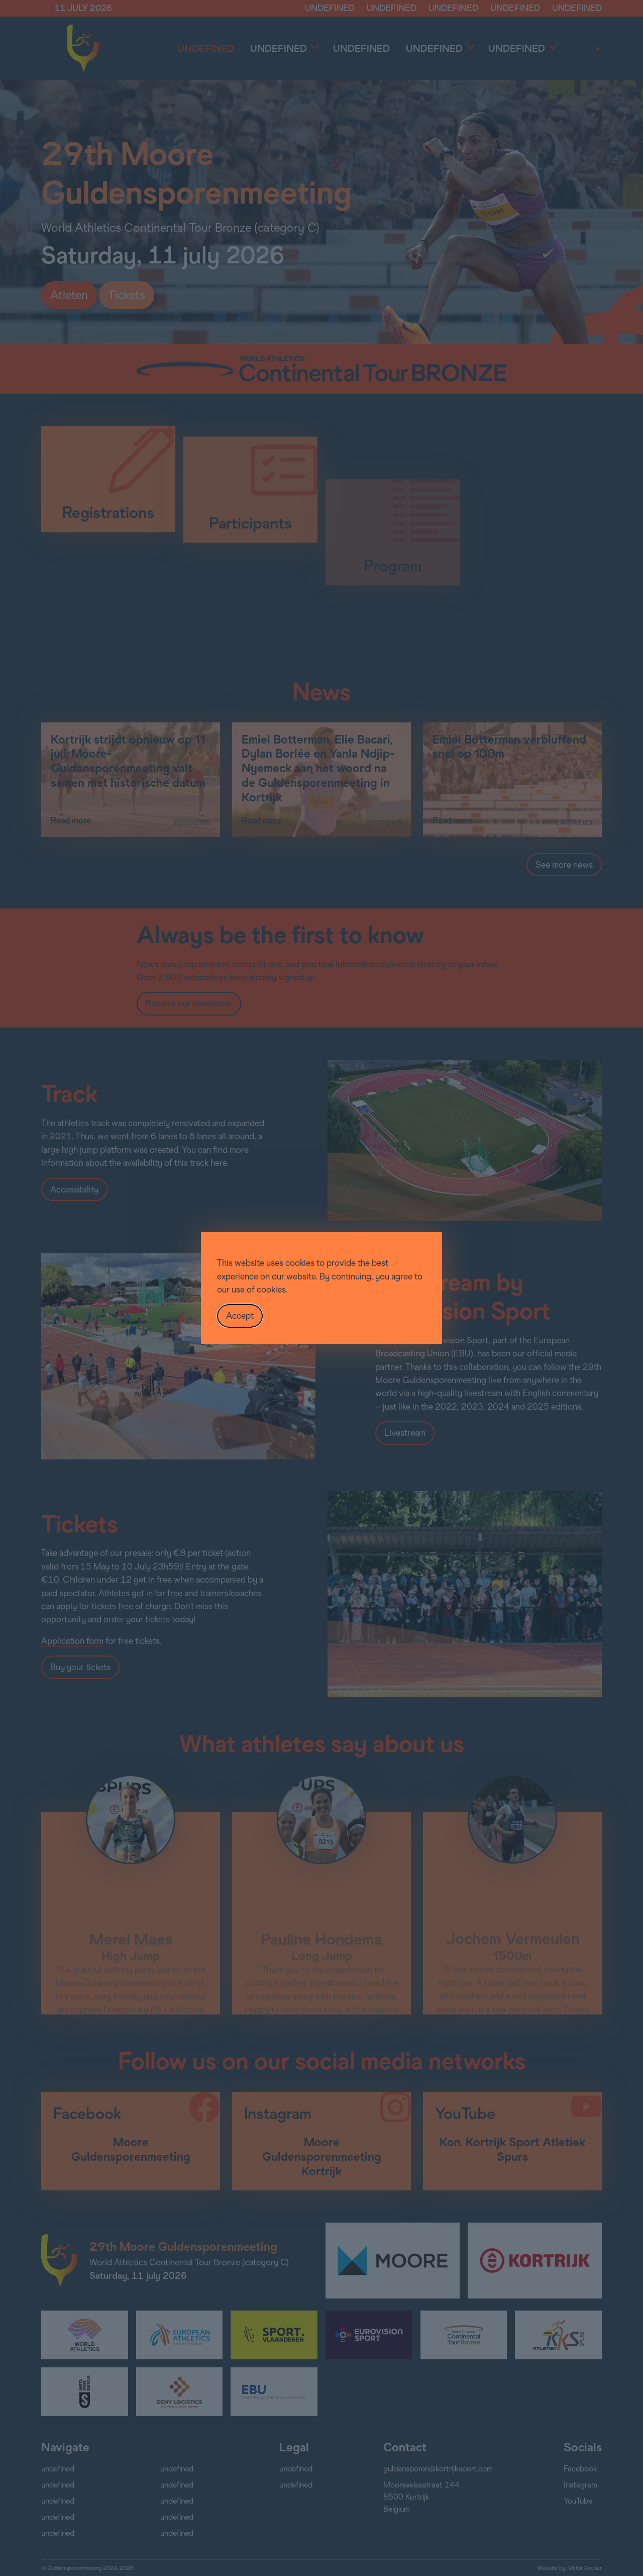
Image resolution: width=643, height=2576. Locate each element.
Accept (240, 1315)
